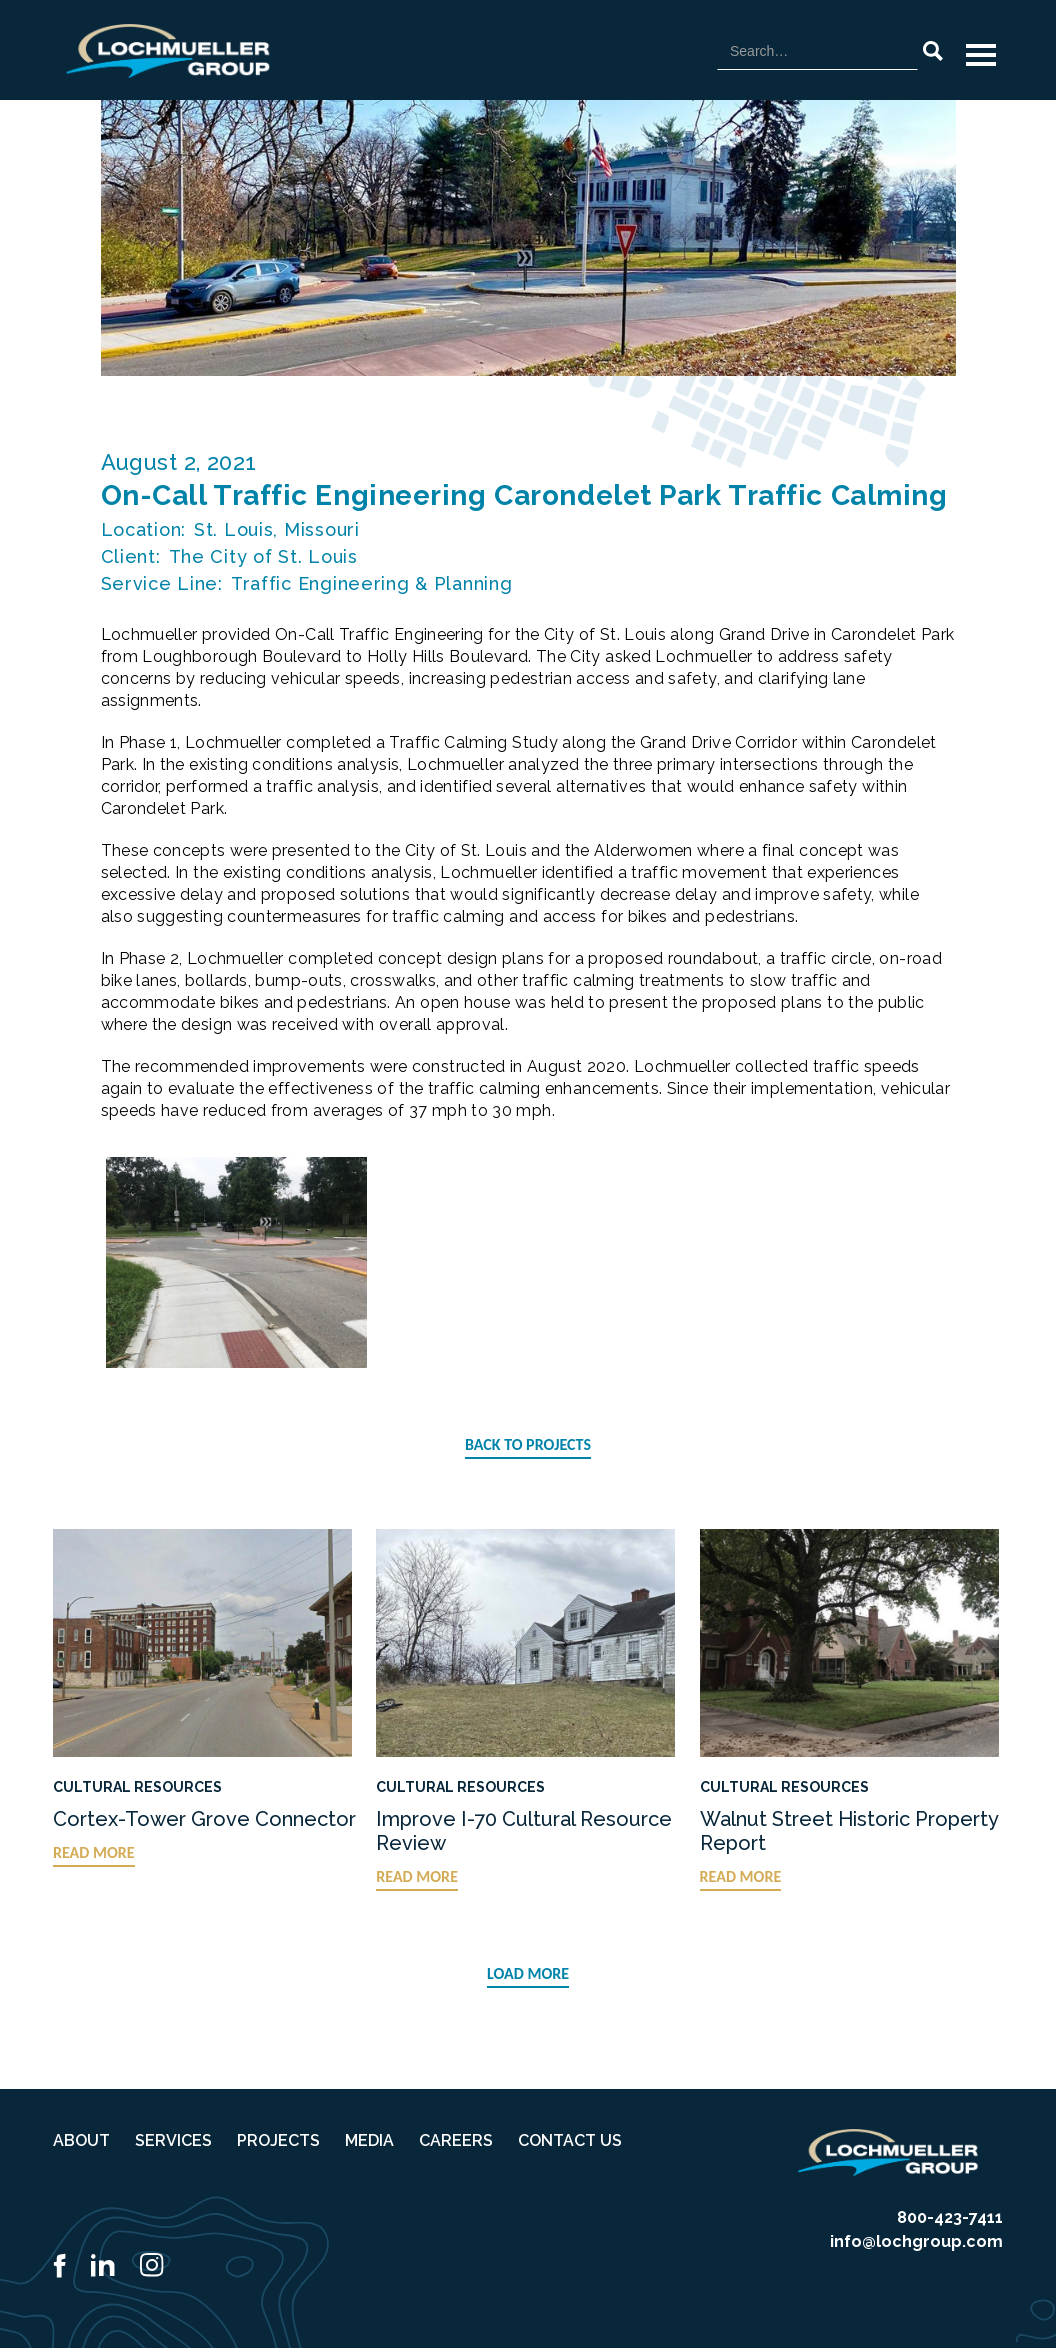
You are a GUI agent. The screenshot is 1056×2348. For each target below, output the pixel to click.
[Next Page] (528, 1975)
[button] (981, 55)
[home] (168, 51)
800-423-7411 (950, 2217)
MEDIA (369, 2140)
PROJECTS (278, 2140)
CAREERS (456, 2140)
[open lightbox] (237, 1262)
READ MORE (94, 1852)
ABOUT (81, 2140)
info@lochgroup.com (916, 2241)
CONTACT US (570, 2140)
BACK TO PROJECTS (528, 1444)
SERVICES (173, 2140)
